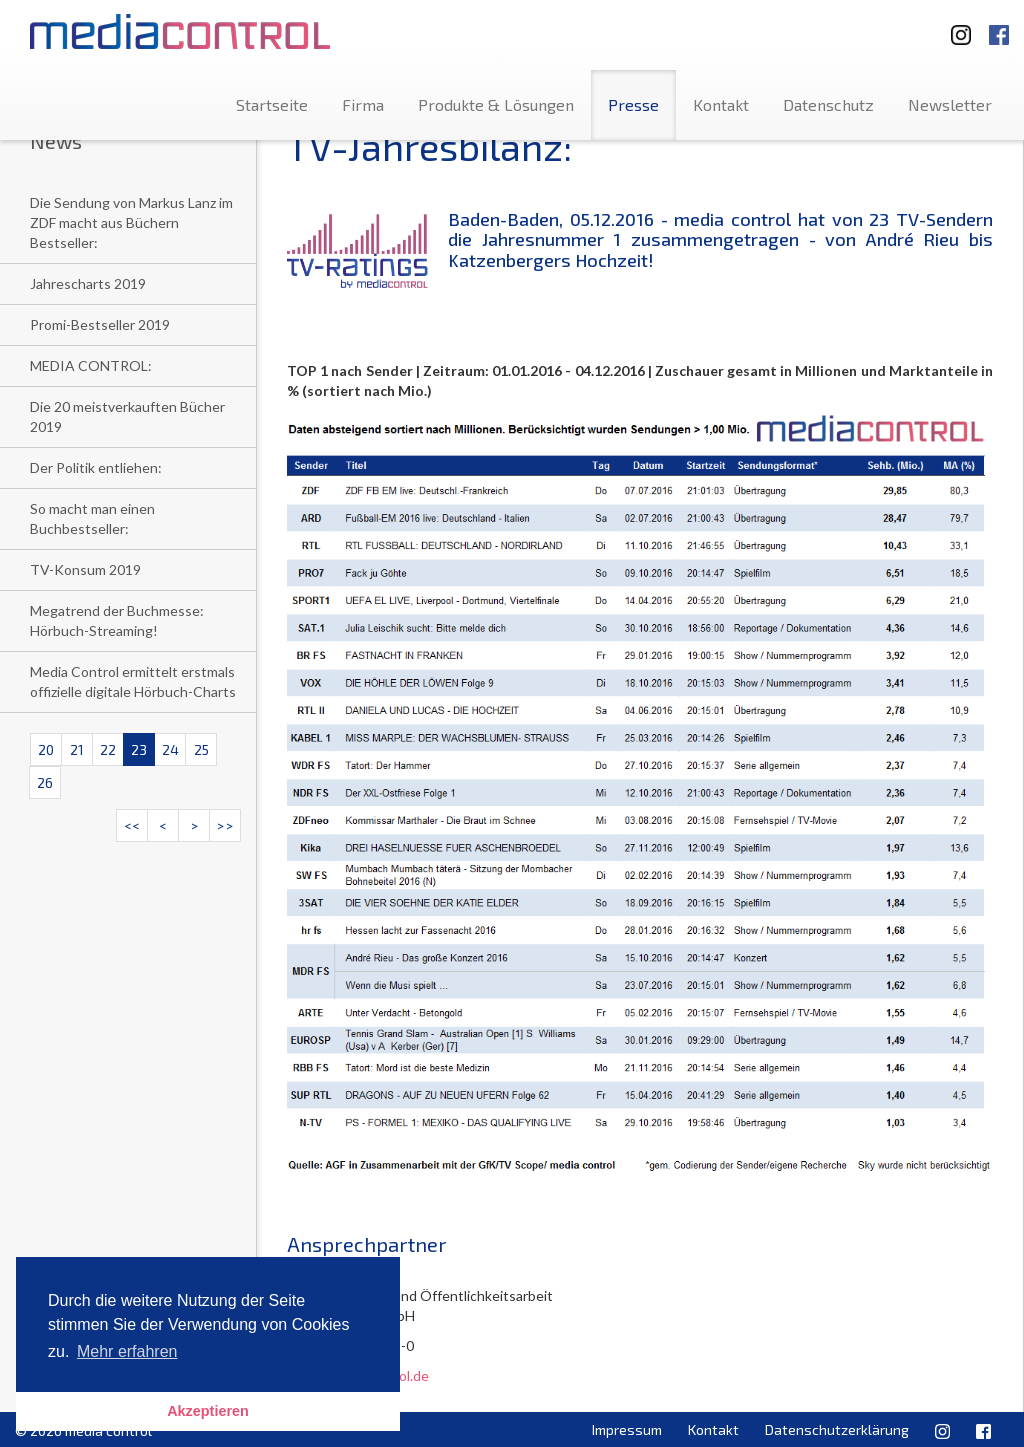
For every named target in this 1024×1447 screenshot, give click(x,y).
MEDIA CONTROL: (91, 365)
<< (132, 825)
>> (225, 825)
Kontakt (721, 104)
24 (170, 749)
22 (108, 749)
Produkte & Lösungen (496, 104)
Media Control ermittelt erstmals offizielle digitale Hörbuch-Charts (133, 681)
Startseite (272, 104)
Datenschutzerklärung (837, 1429)
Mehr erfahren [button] (127, 1351)
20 (46, 749)
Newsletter (950, 104)
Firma (363, 104)
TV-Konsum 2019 (85, 569)
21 (77, 749)
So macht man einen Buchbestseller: (92, 518)
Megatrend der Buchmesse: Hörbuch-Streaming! (117, 620)
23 (139, 749)
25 (201, 749)
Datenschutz (828, 104)
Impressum (627, 1429)
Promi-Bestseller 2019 (100, 324)
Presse (633, 104)
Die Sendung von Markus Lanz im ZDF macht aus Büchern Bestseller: (131, 222)
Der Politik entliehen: (96, 467)
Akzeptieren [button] (208, 1411)
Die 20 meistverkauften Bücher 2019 (127, 416)
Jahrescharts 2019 (88, 283)
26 (45, 782)
